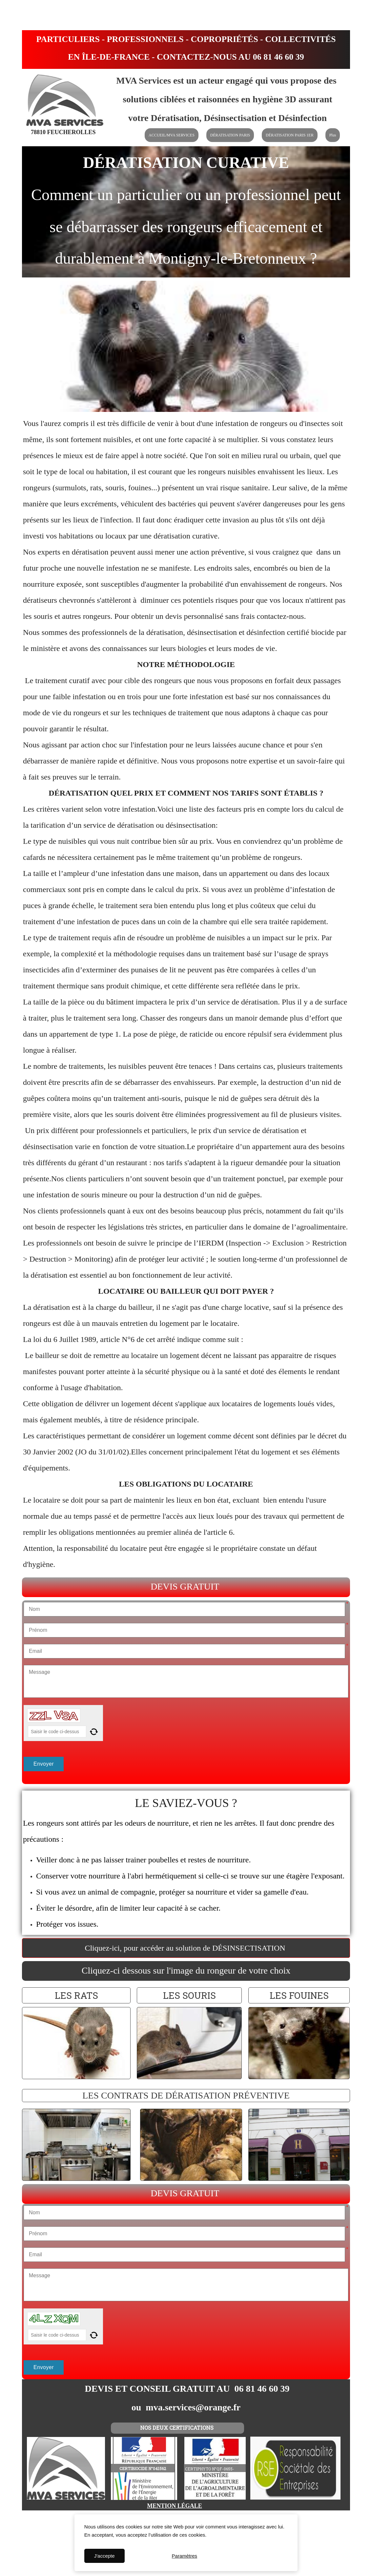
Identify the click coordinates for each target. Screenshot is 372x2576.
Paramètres (184, 2556)
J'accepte (104, 2556)
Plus (332, 135)
